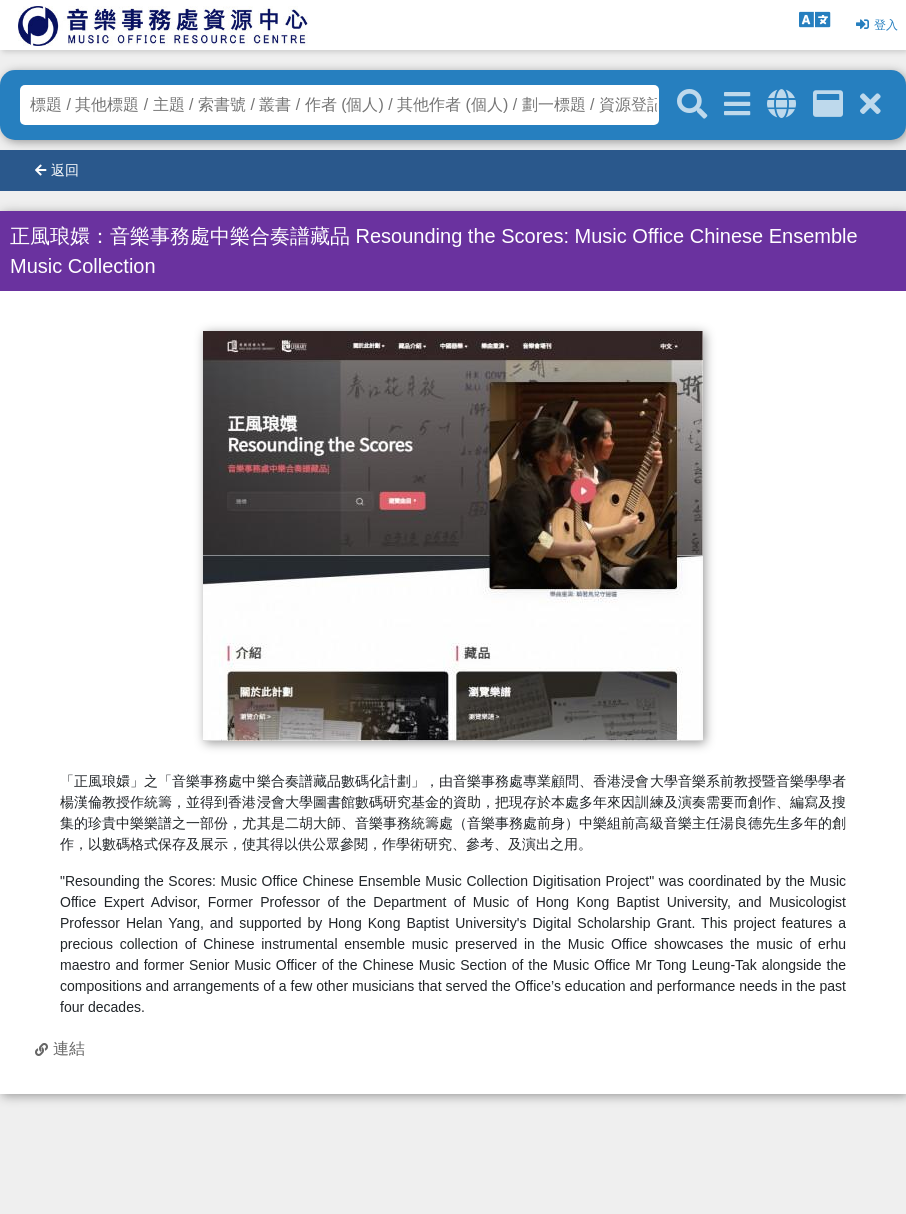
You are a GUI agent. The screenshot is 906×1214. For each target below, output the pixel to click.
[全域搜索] (781, 104)
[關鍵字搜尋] (692, 105)
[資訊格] (828, 104)
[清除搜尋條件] (870, 104)
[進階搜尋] (737, 104)
